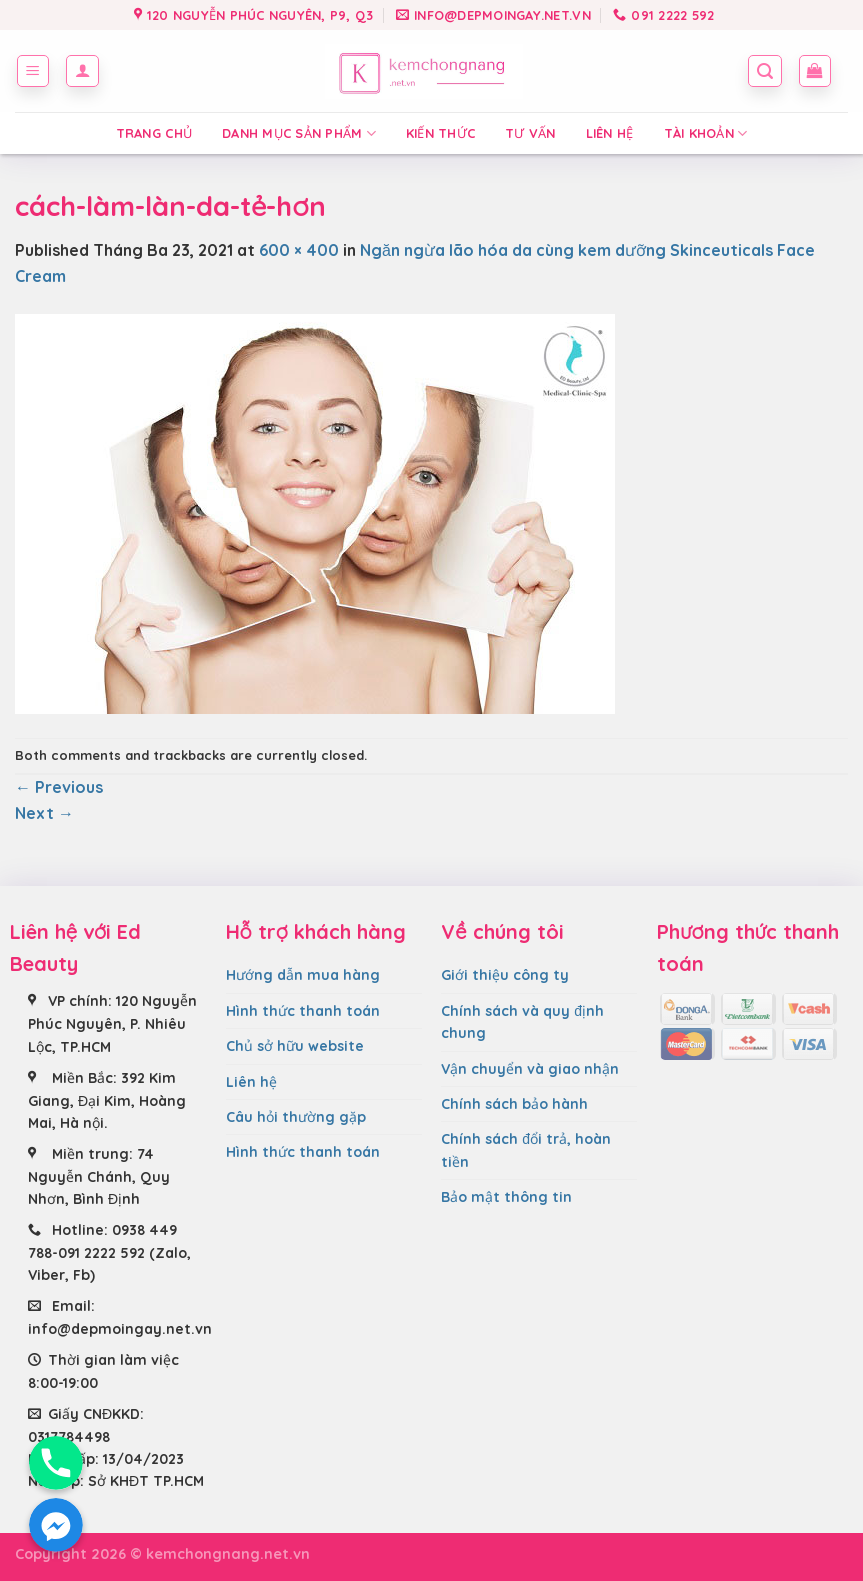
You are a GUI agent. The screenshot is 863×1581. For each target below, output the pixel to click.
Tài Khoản (706, 133)
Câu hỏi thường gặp (296, 1117)
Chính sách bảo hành (514, 1104)
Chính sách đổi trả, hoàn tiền (526, 1150)
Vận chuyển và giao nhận (530, 1069)
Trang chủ (154, 133)
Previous (59, 787)
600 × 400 (299, 250)
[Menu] (33, 71)
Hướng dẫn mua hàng (303, 975)
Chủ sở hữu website (295, 1046)
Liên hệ (610, 133)
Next (44, 813)
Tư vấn (530, 133)
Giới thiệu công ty (505, 975)
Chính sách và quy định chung (522, 1022)
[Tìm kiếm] (765, 71)
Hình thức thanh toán (303, 1011)
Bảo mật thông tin (506, 1197)
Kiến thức (440, 133)
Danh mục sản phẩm (299, 133)
